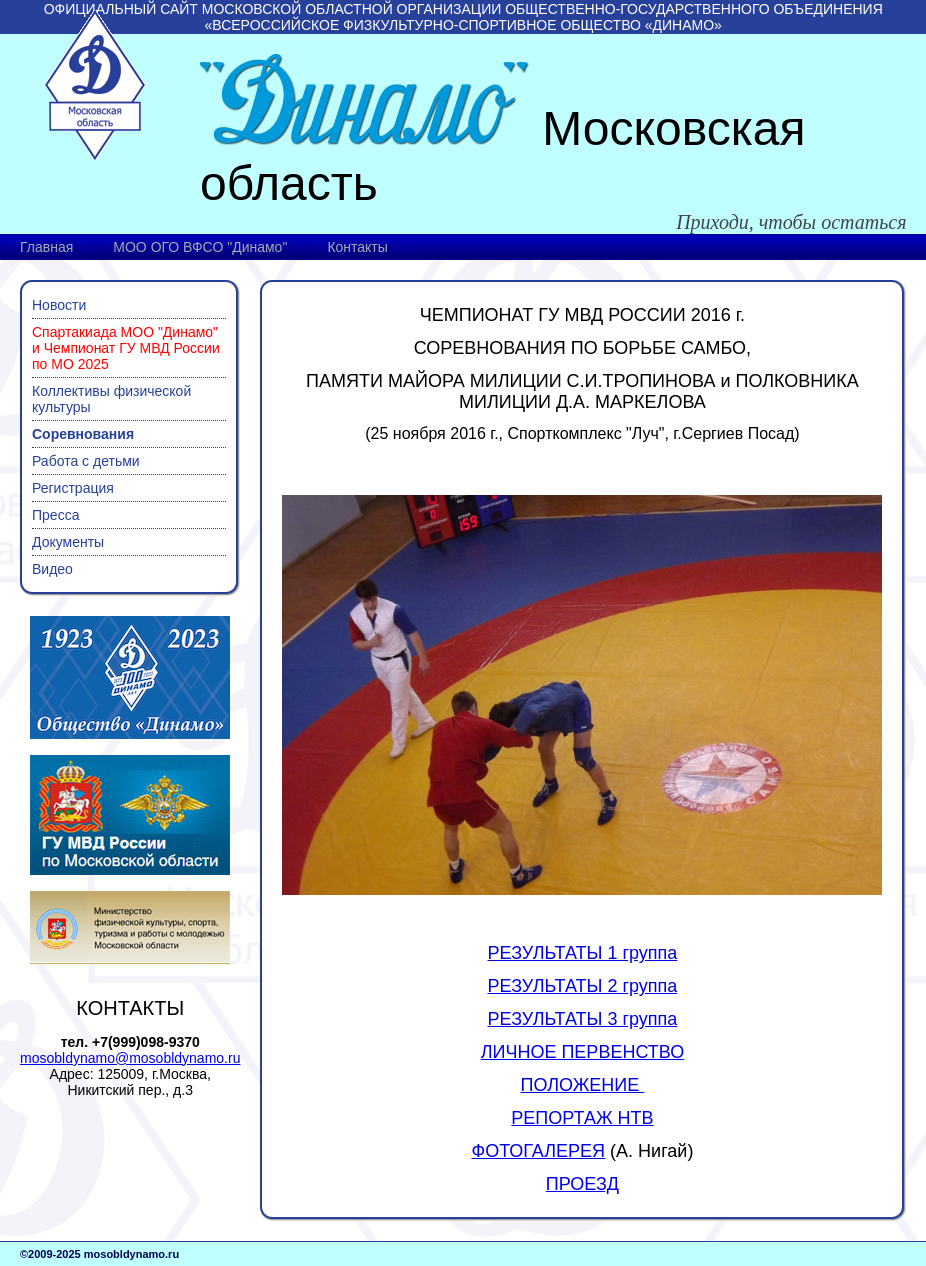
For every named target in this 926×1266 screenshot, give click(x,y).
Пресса (55, 515)
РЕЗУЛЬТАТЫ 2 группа (583, 986)
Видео (52, 569)
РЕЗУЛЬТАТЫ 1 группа (583, 953)
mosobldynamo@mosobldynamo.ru (130, 1058)
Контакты (357, 247)
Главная (46, 247)
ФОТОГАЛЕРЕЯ (538, 1151)
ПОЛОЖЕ (561, 1085)
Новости (59, 305)
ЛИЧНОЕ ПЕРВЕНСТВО (583, 1052)
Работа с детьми (86, 461)
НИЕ (622, 1085)
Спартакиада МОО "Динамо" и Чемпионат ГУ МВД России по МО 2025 (126, 348)
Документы (68, 542)
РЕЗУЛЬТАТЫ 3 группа (583, 1019)
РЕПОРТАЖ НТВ (582, 1118)
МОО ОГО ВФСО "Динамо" (200, 247)
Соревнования (83, 434)
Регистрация (73, 488)
